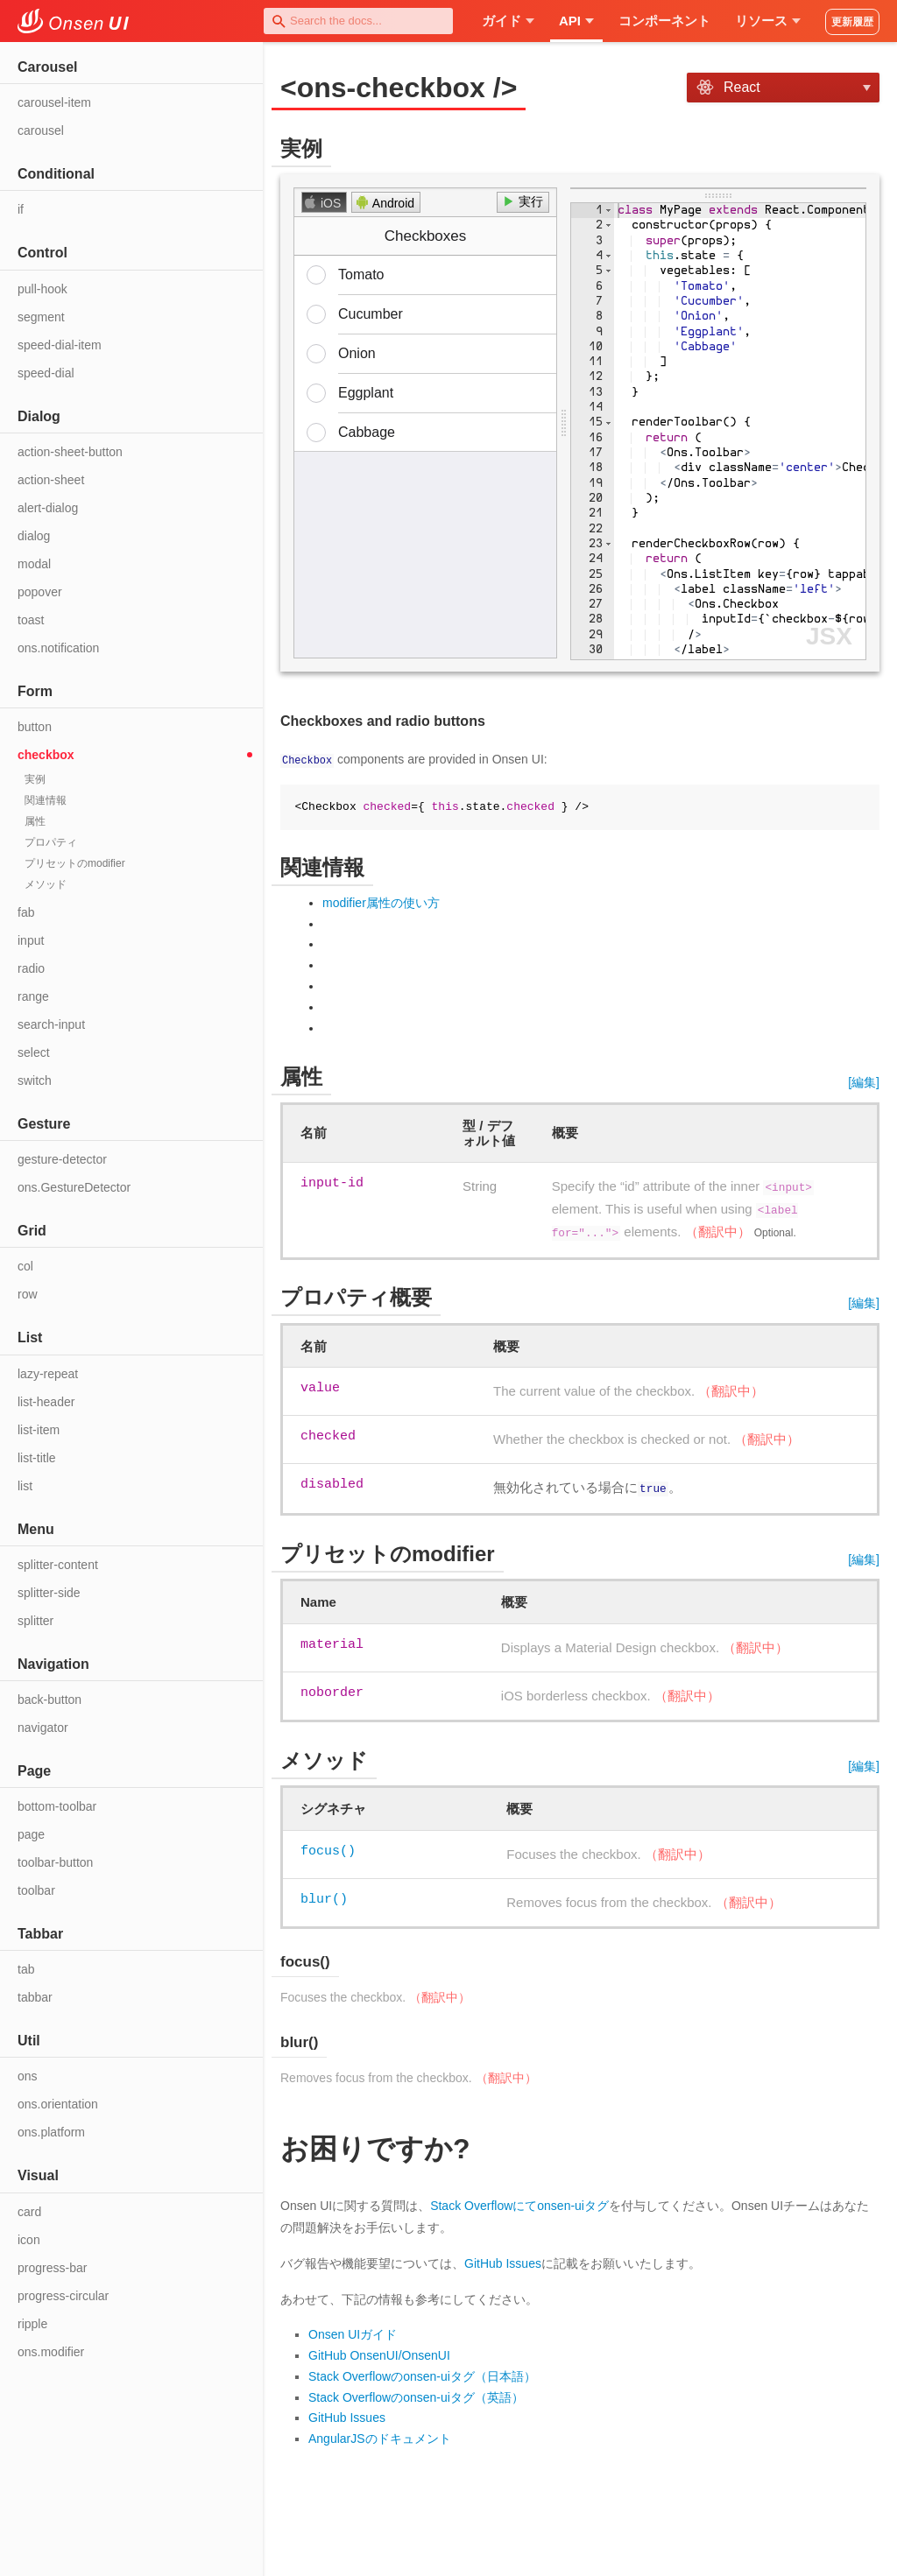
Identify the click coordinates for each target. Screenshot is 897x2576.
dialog (34, 536)
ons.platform (51, 2132)
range (33, 996)
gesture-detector (62, 1159)
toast (31, 620)
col (25, 1266)
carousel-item (54, 102)
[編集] (863, 1082)
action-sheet (51, 480)
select (34, 1052)
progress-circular (63, 2296)
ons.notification (58, 648)
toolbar (36, 1890)
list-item (39, 1430)
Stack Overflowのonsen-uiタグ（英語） (416, 2395)
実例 (35, 779)
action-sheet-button (70, 452)
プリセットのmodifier (75, 863)
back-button (49, 1700)
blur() (324, 1896)
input (31, 940)
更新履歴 (852, 22)
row (28, 1294)
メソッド (46, 884)
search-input (51, 1024)
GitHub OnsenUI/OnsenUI (379, 2354)
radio (31, 968)
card (29, 2212)
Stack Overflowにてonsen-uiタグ (519, 2203)
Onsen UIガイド (352, 2333)
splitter (35, 1621)
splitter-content (58, 1565)
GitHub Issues (502, 2262)
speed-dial (46, 373)
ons (28, 2076)
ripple (32, 2324)
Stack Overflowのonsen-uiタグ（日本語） (422, 2375)
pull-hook (42, 289)
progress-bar (52, 2268)
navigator (43, 1728)
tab (26, 1969)
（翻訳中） (718, 1230)
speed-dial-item (60, 345)
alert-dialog (48, 508)
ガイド (508, 20)
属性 (35, 821)
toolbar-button (55, 1862)
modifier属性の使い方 (381, 903)
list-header (46, 1402)
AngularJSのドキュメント (379, 2437)
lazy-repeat (48, 1374)
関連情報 (46, 800)
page (31, 1834)
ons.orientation (58, 2104)
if (21, 209)
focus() (328, 1848)
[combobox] (358, 21)
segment (41, 317)
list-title (37, 1458)
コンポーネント (664, 20)
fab (26, 912)
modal (34, 564)
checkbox (46, 755)
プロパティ (51, 842)
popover (40, 592)
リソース (768, 20)
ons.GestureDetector (74, 1187)
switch (35, 1080)
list (25, 1486)
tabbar (35, 1997)
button (35, 727)
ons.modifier (51, 2352)
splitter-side (49, 1593)
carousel (41, 130)
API (576, 20)
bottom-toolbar (57, 1806)
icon (29, 2240)
